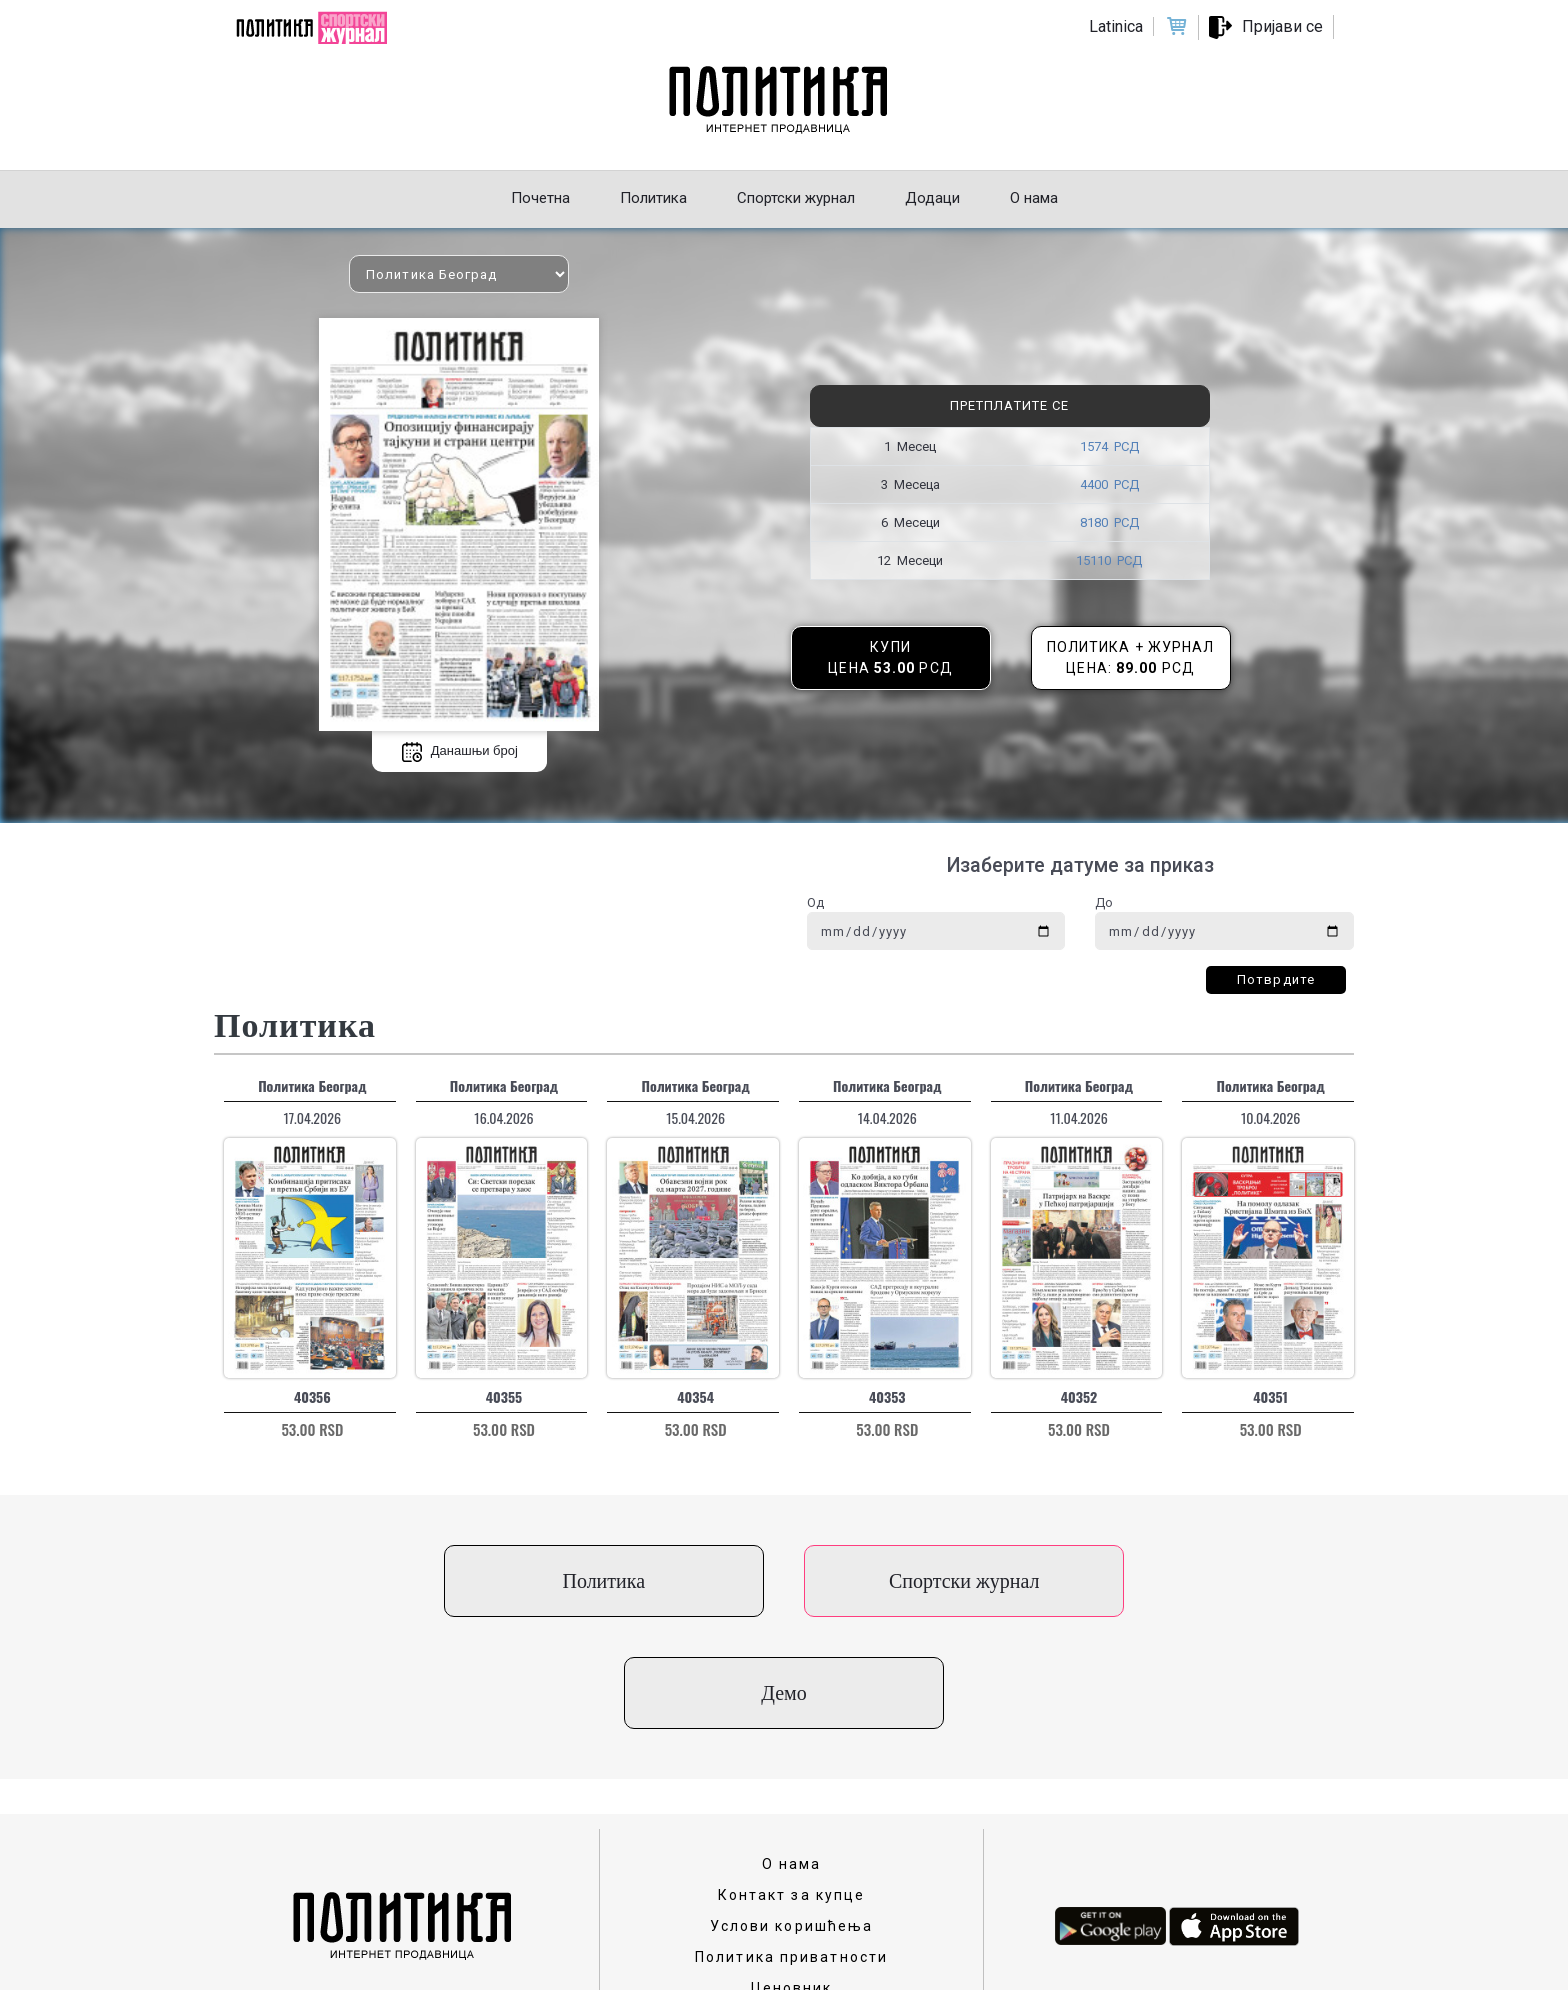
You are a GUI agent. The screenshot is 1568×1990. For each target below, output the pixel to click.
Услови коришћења (792, 1814)
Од (815, 902)
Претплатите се (1009, 405)
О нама (792, 1752)
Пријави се (1282, 26)
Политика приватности (791, 1845)
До (1104, 902)
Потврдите (1276, 979)
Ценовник (792, 1876)
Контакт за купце (792, 1783)
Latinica (1116, 26)
